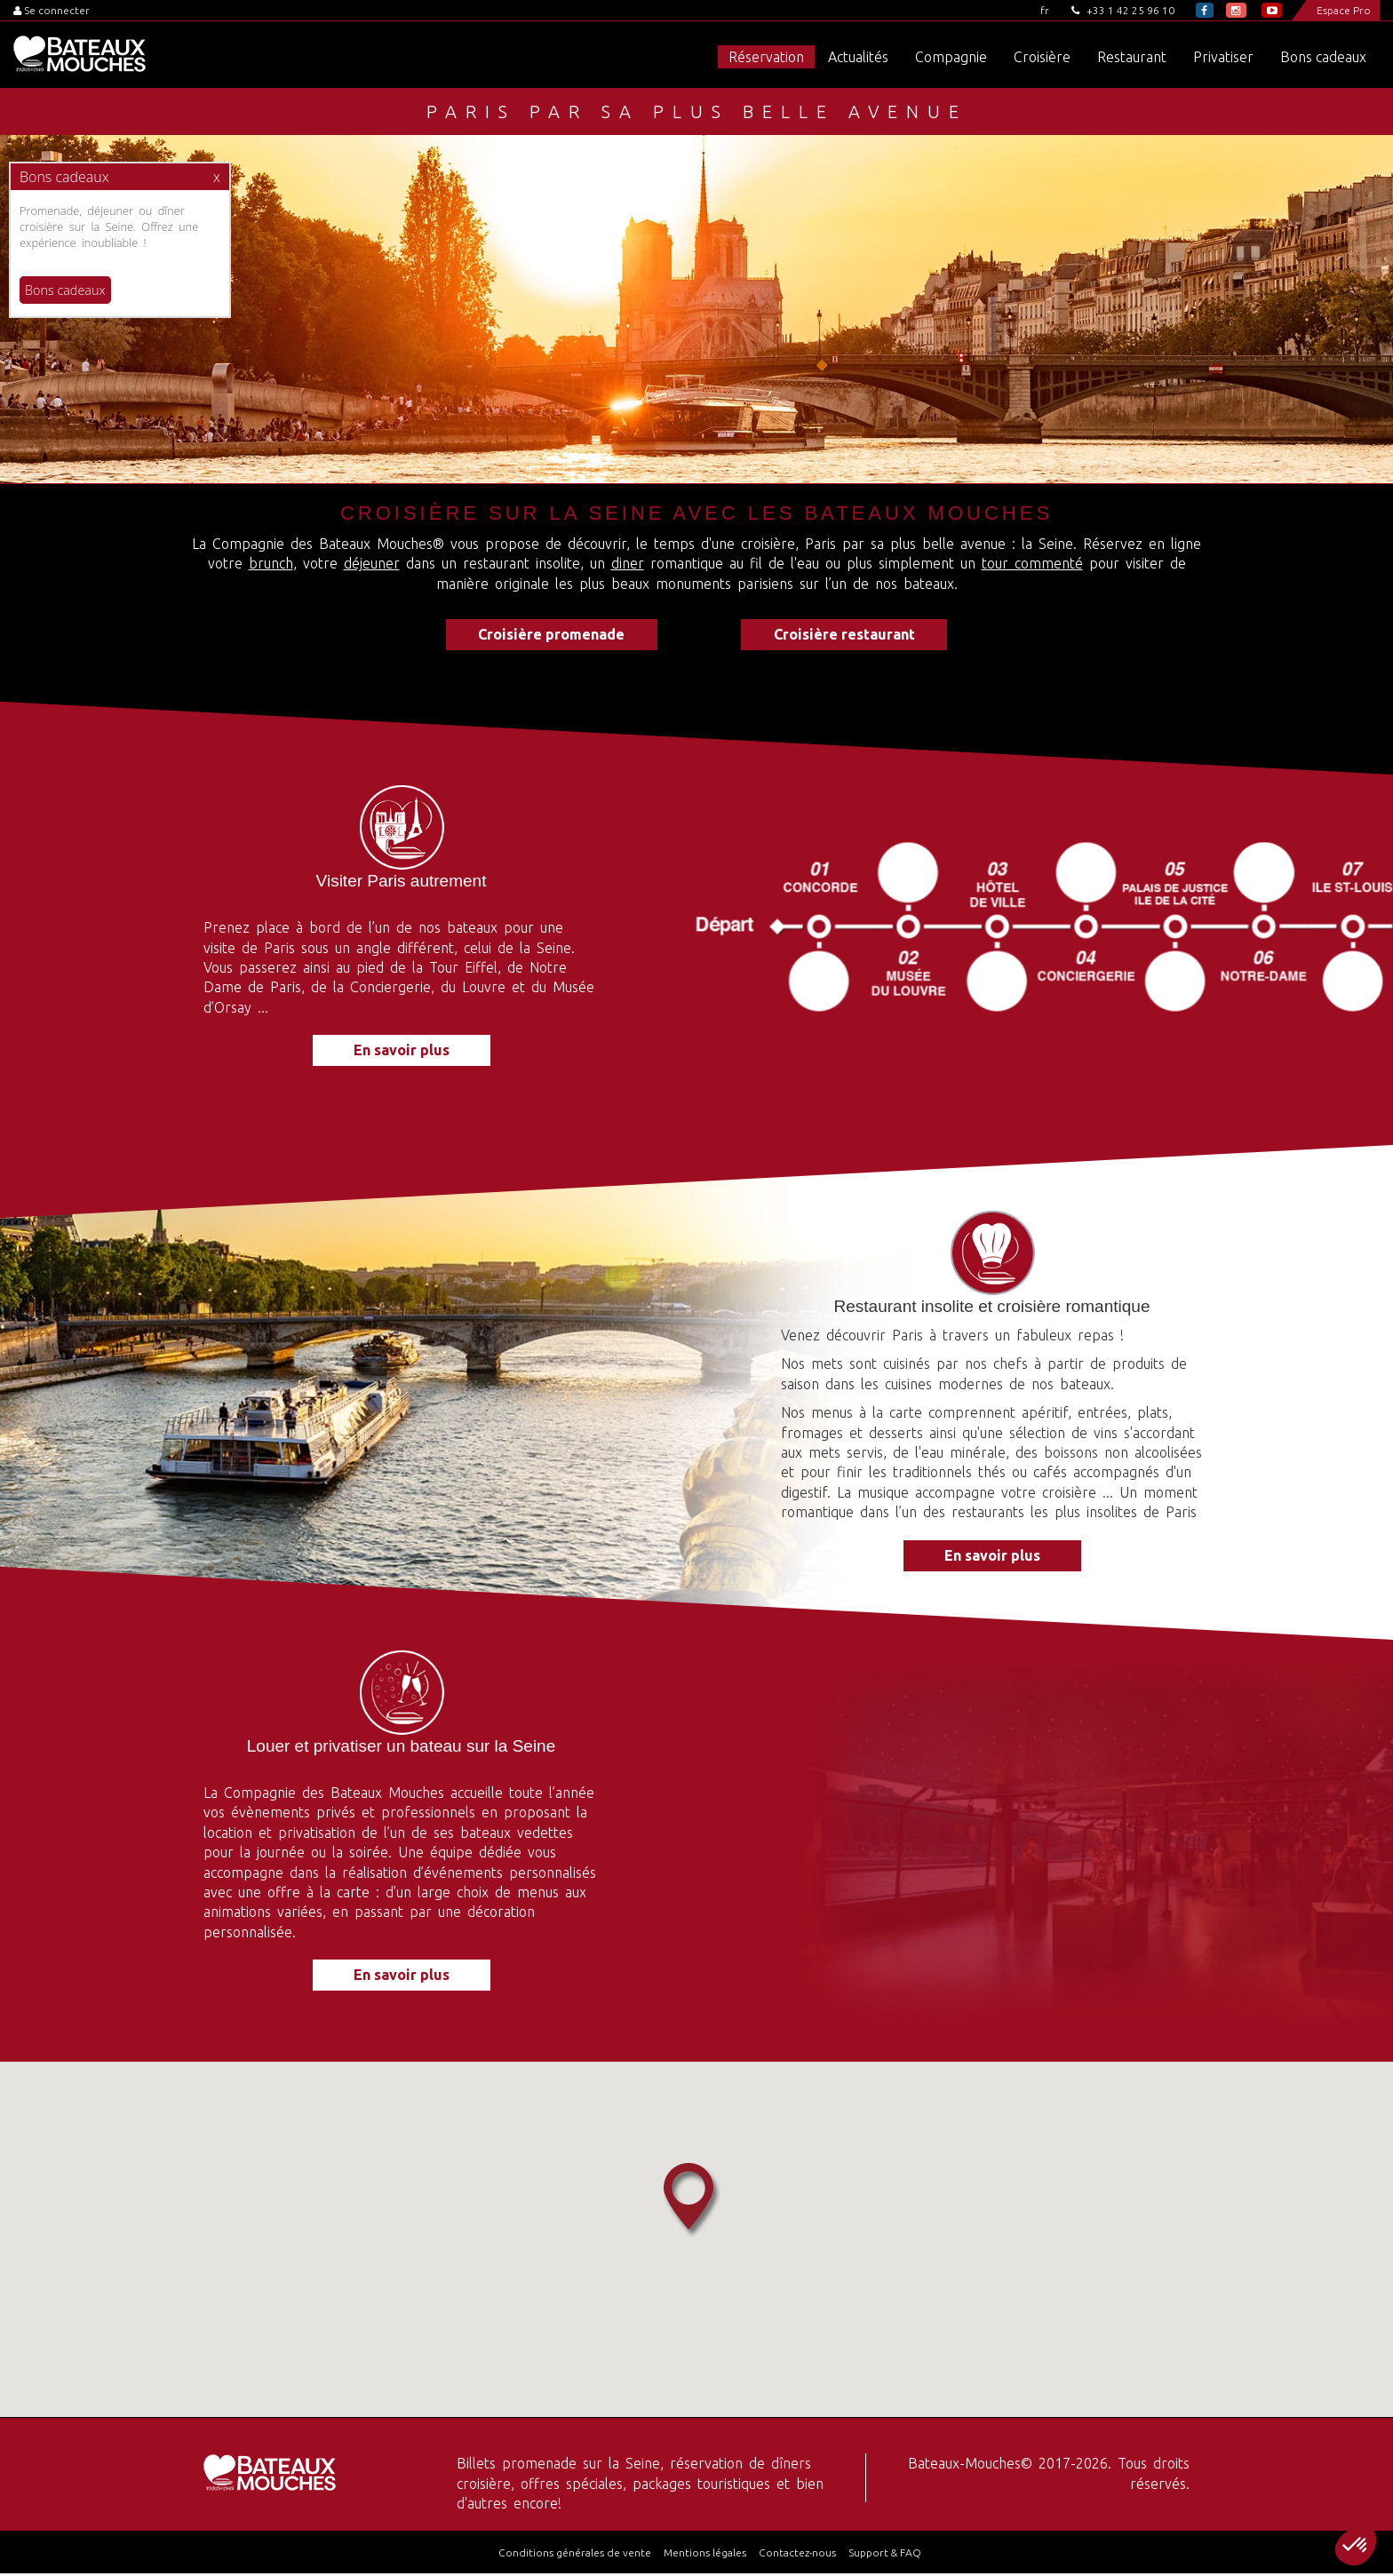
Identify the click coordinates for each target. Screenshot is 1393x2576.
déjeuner (372, 563)
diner (627, 563)
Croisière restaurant (852, 635)
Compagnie (951, 57)
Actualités (858, 57)
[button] (1355, 2545)
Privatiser (1223, 57)
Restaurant (1131, 57)
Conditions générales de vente (574, 2555)
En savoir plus (402, 1053)
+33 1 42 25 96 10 (1122, 10)
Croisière (1042, 57)
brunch (271, 563)
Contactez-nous (797, 2555)
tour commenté (1032, 563)
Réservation (766, 57)
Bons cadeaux (1323, 57)
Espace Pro (1344, 10)
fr (1044, 10)
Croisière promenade (543, 635)
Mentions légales (705, 2555)
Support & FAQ (884, 2555)
